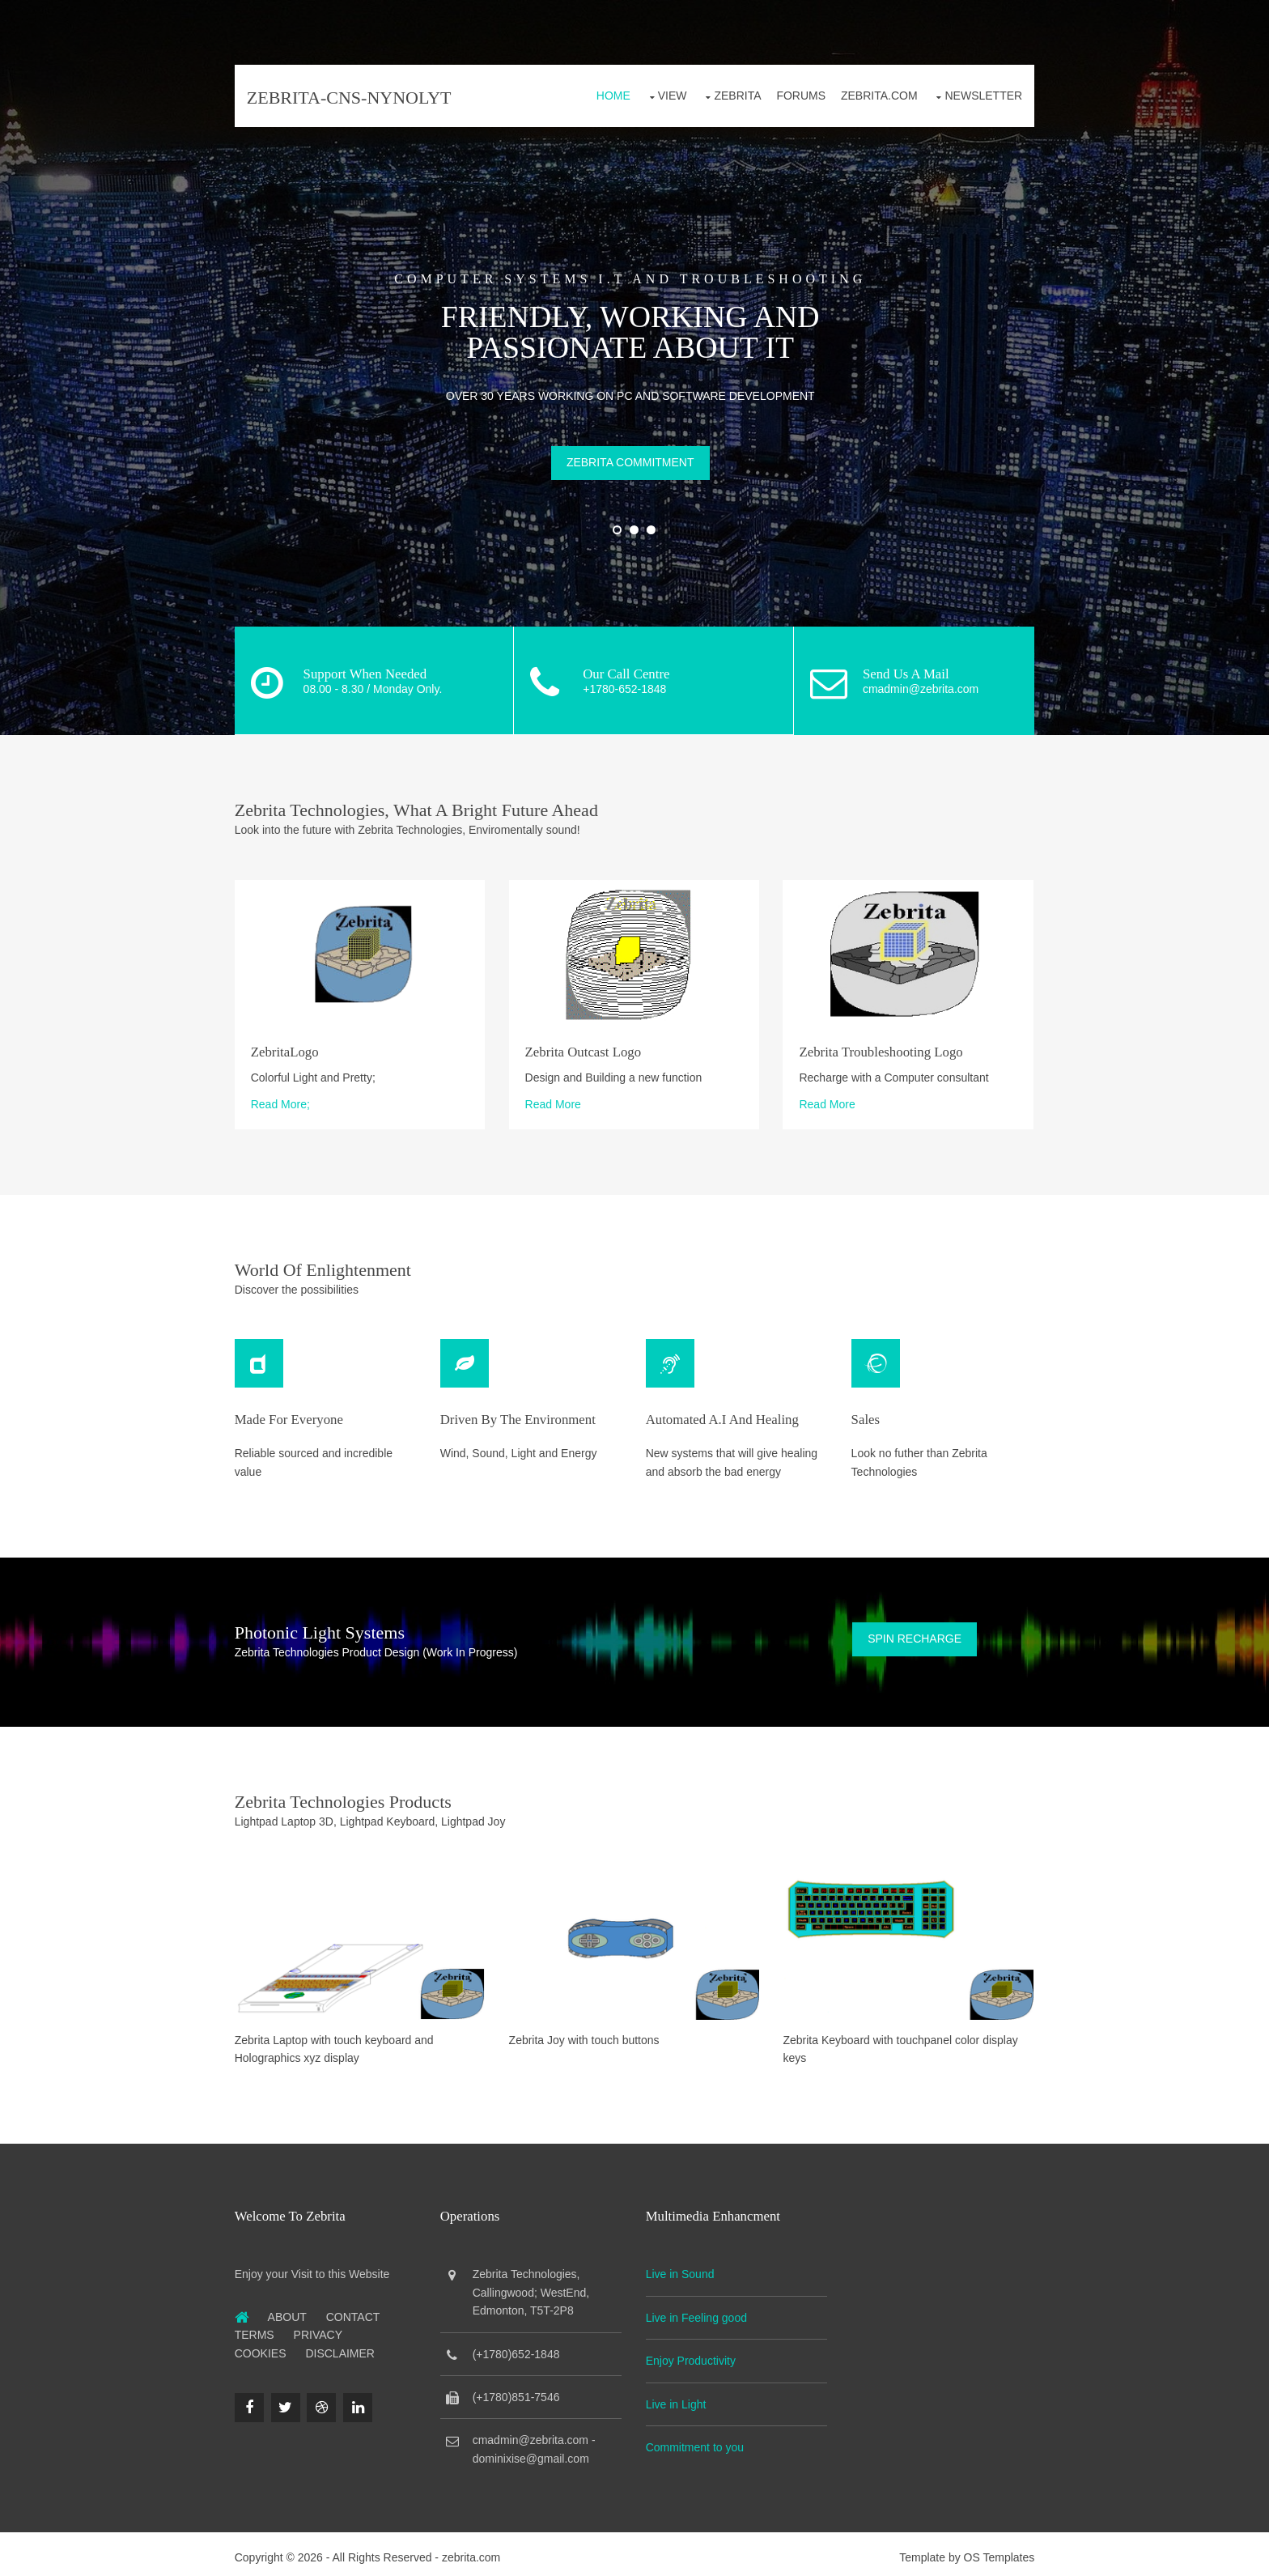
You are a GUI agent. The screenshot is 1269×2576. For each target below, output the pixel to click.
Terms (258, 2328)
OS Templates (994, 2550)
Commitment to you (696, 2440)
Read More (555, 1101)
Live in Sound (681, 2267)
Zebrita (733, 95)
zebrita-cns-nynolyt (353, 97)
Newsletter (979, 95)
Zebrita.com (875, 95)
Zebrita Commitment (634, 461)
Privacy (322, 2328)
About (291, 2309)
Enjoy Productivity (691, 2354)
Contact (357, 2309)
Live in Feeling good (697, 2310)
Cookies (265, 2346)
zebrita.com (475, 2550)
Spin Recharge (913, 1634)
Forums (796, 95)
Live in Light (677, 2397)
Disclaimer (345, 2346)
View (668, 95)
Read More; (284, 1101)
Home (609, 95)
